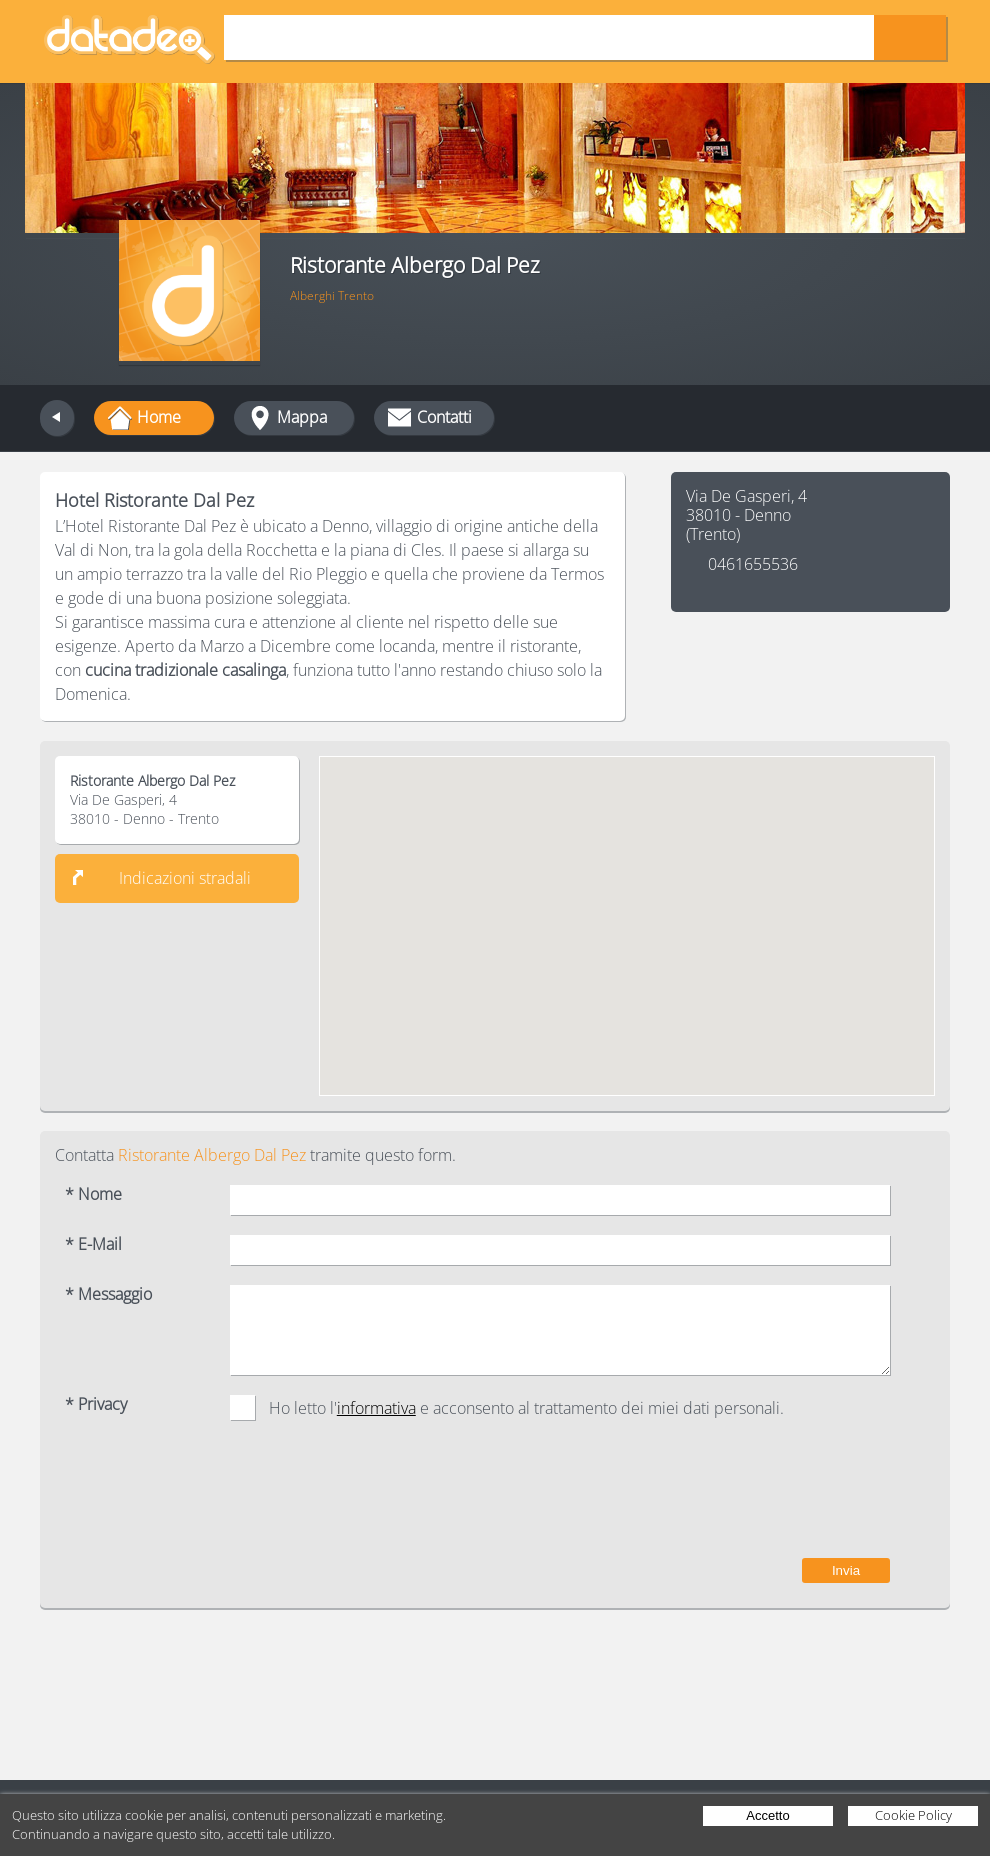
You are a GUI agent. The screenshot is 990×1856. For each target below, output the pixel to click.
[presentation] (738, 1499)
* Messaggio (108, 1294)
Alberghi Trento (332, 295)
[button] (627, 907)
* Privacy (96, 1404)
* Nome (93, 1194)
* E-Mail (93, 1244)
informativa (376, 1408)
